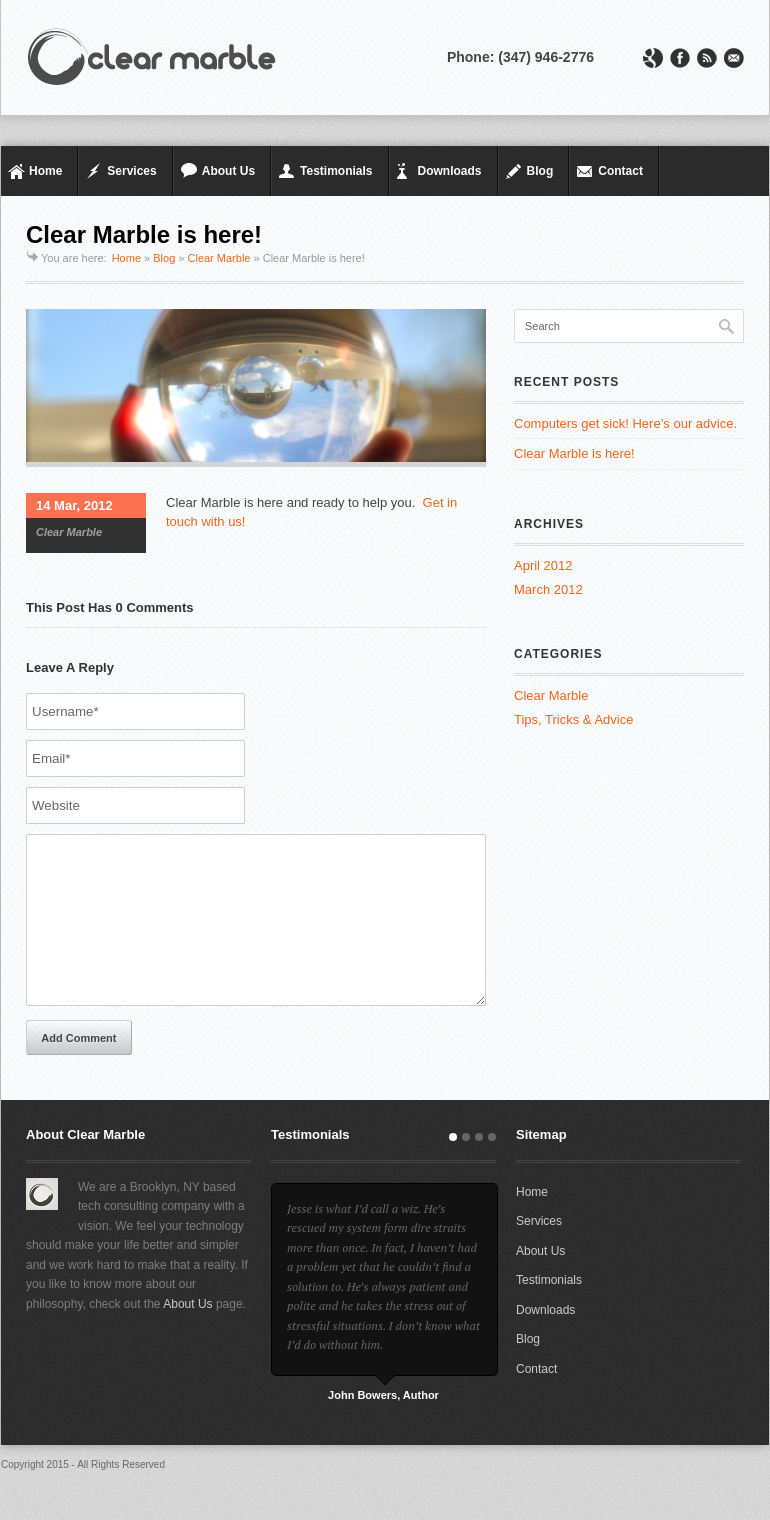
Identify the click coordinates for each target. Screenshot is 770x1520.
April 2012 (543, 565)
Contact (620, 171)
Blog (540, 171)
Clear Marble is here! (574, 453)
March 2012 (548, 589)
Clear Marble (219, 258)
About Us (228, 171)
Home (45, 171)
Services (131, 171)
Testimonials (336, 171)
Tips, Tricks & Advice (573, 719)
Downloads (450, 171)
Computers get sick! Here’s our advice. (625, 423)
